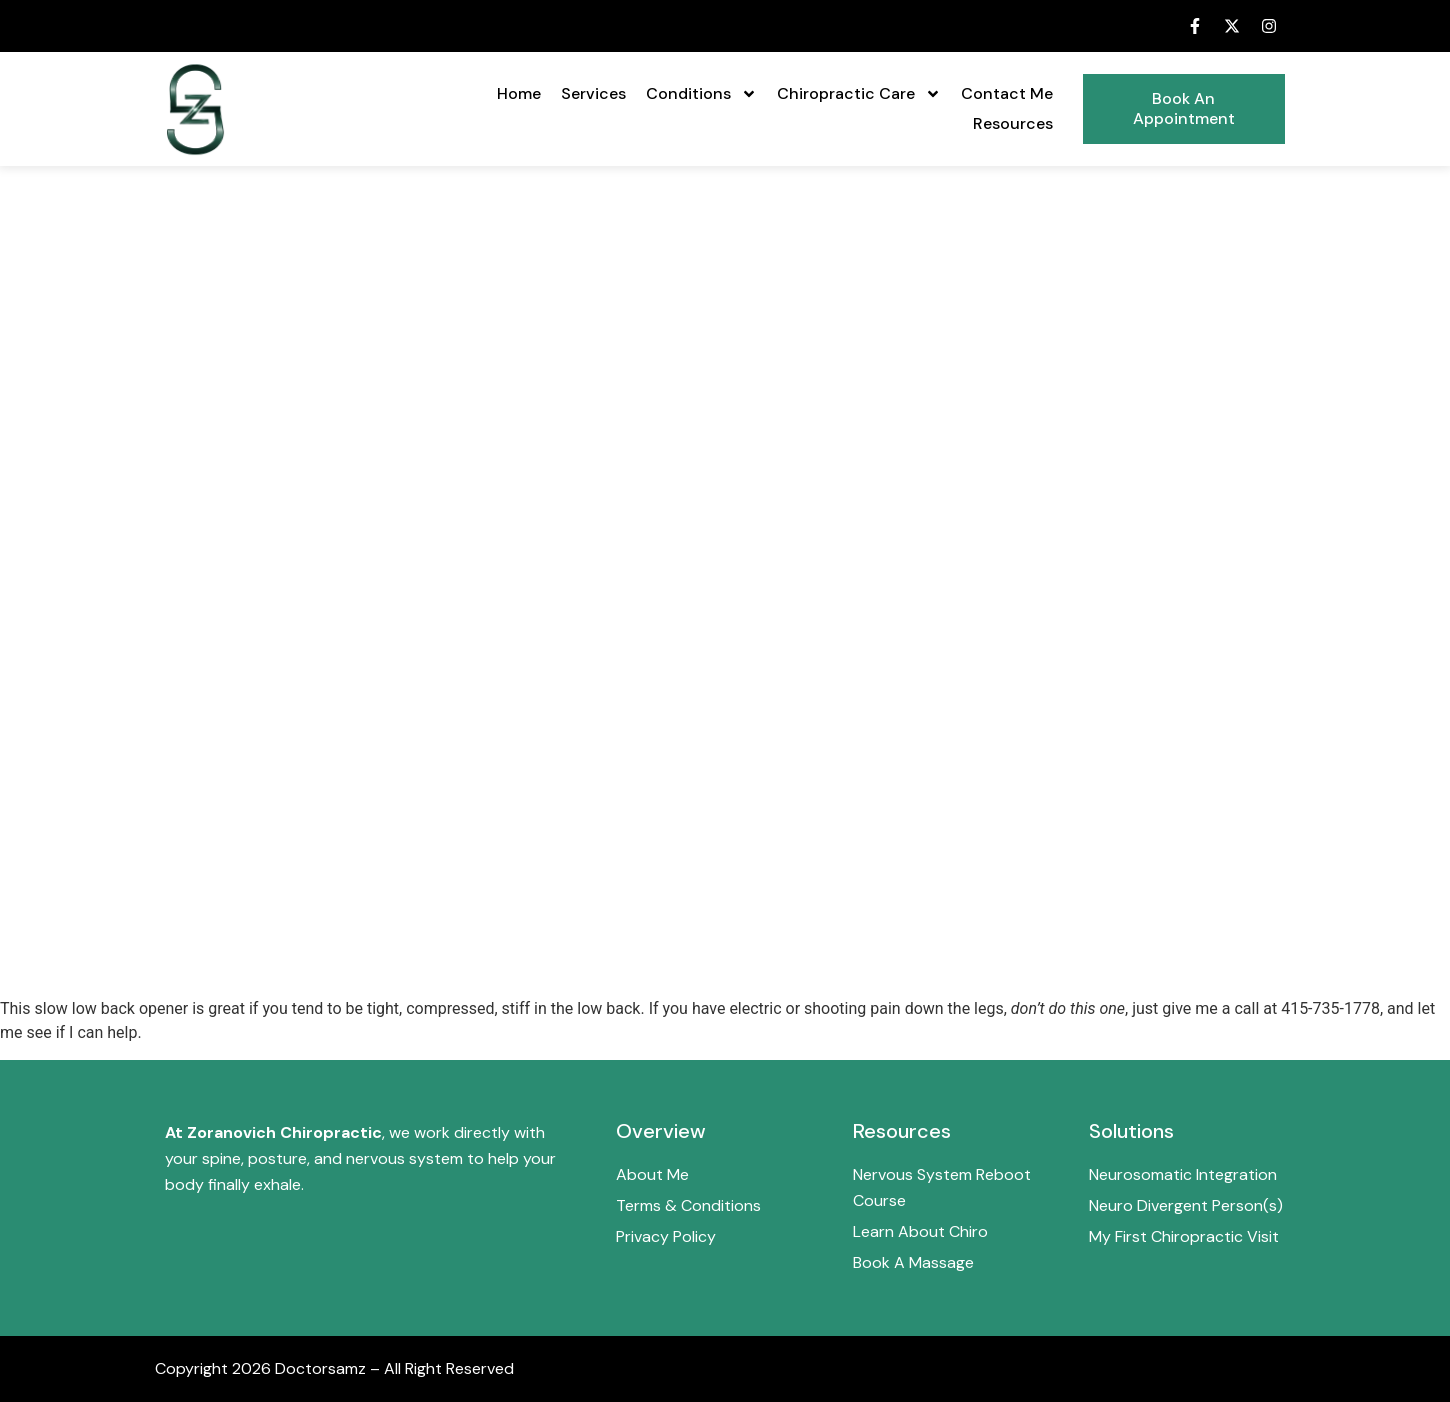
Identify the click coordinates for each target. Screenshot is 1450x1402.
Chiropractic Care (859, 94)
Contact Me (1007, 93)
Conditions (701, 94)
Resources (1013, 123)
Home (519, 93)
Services (593, 93)
